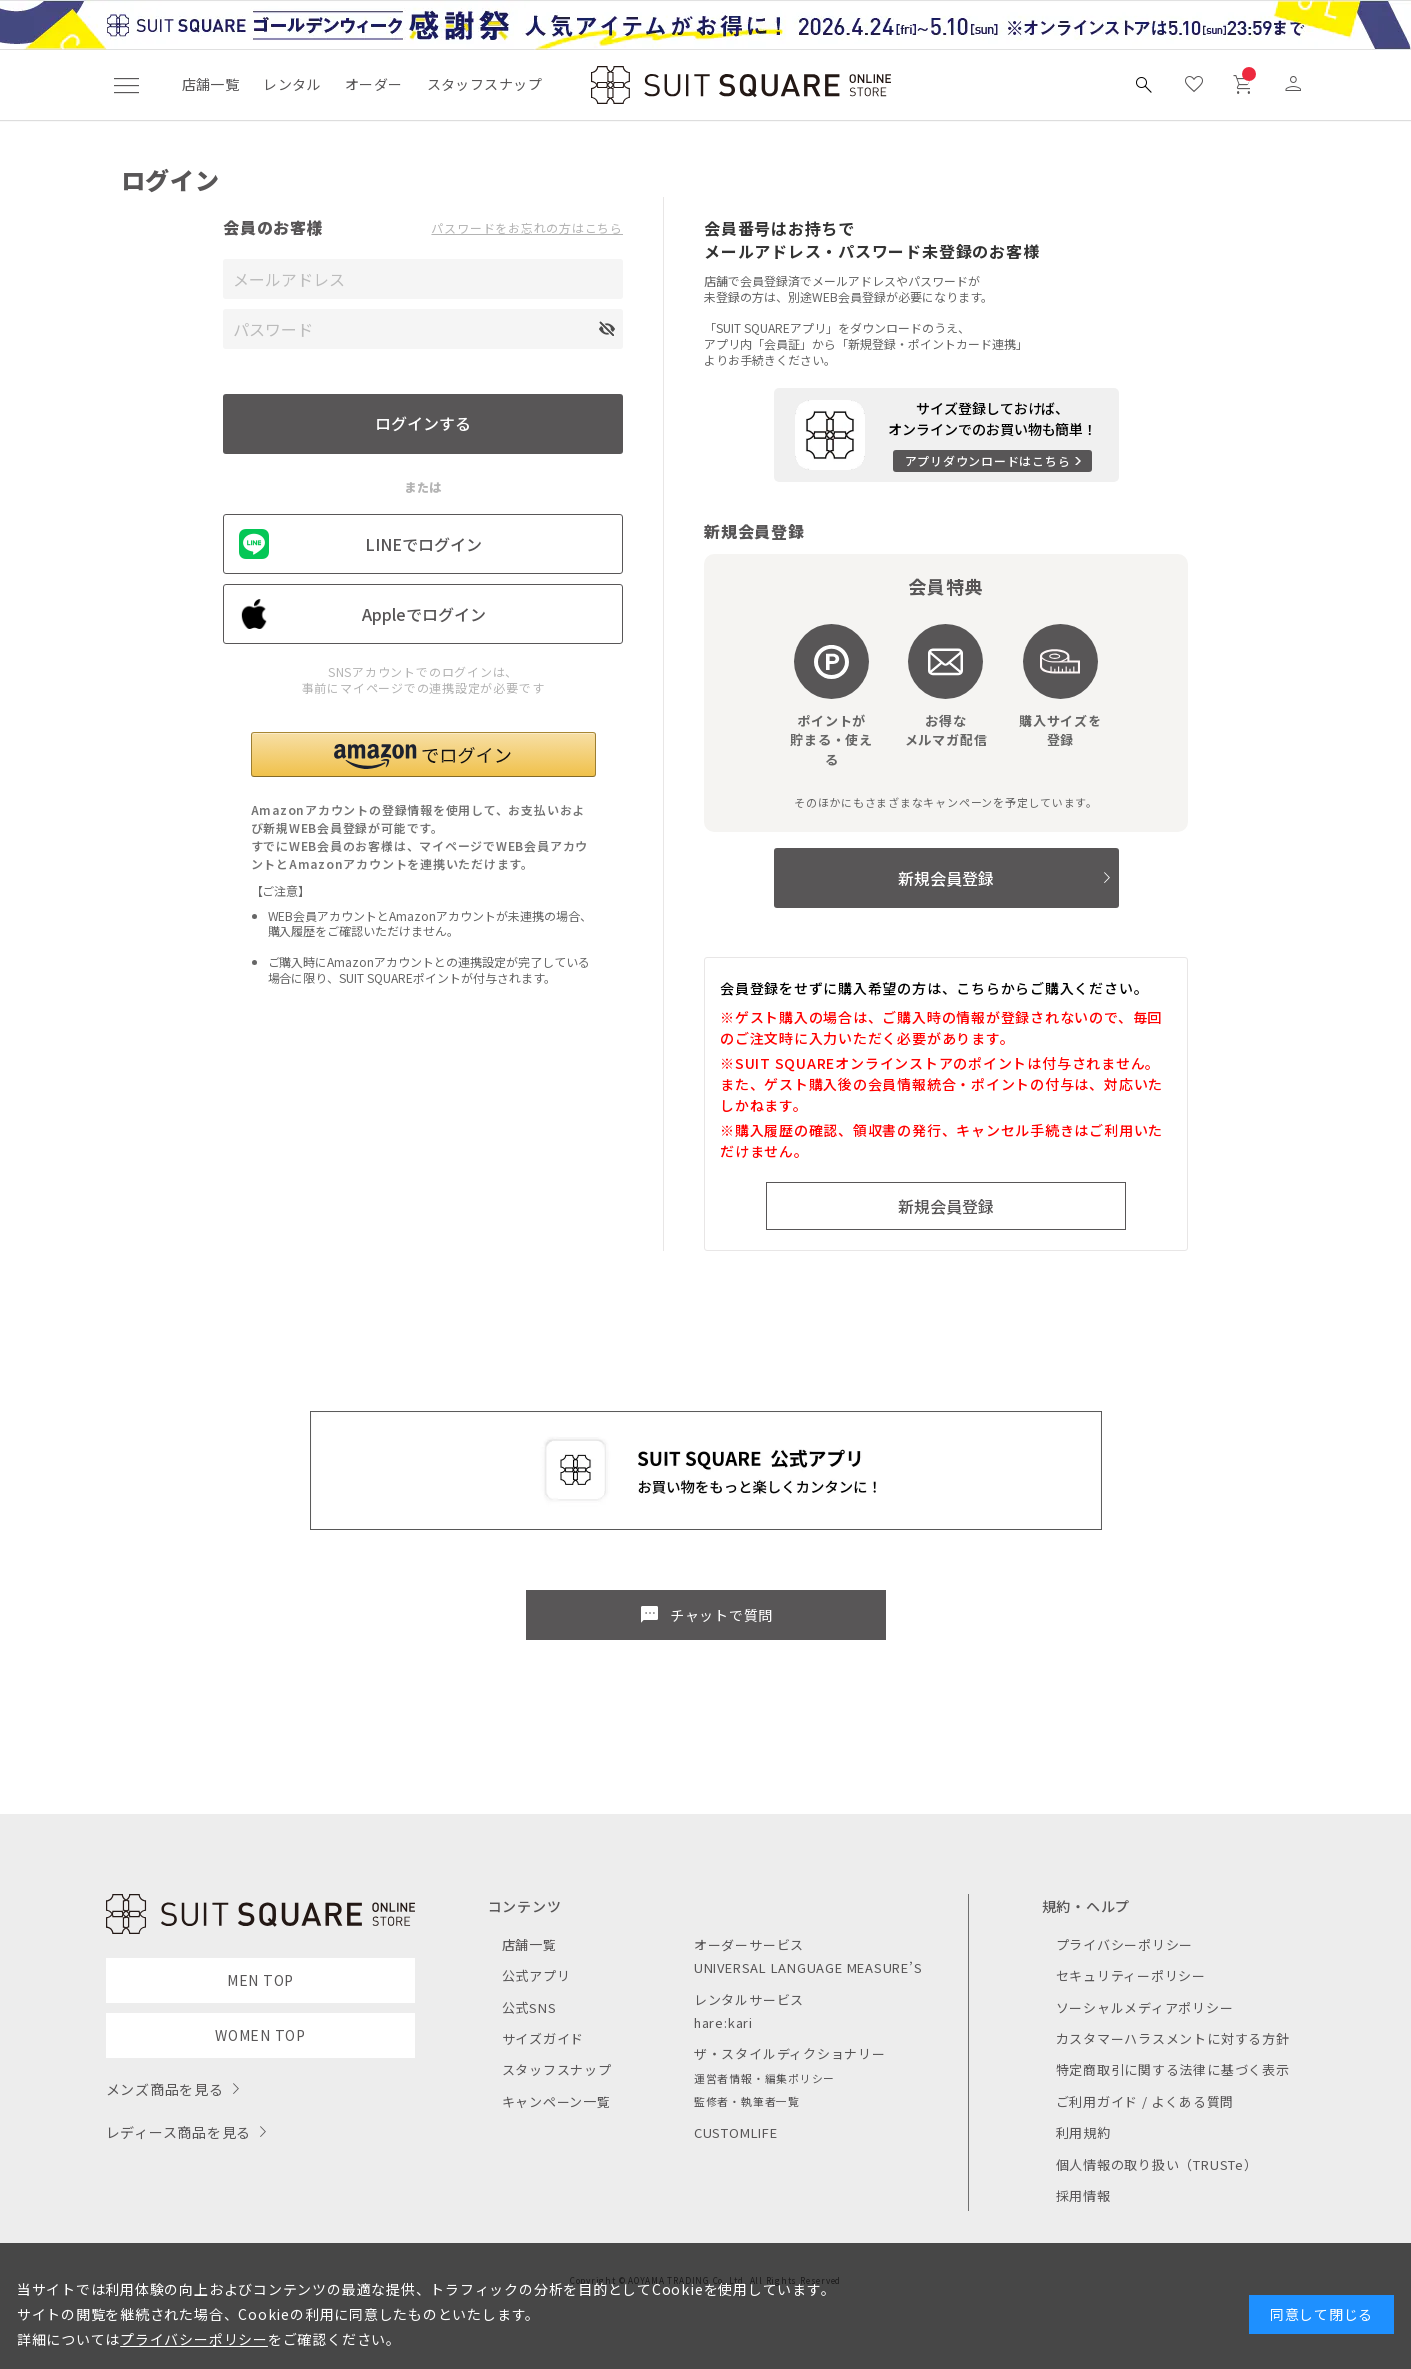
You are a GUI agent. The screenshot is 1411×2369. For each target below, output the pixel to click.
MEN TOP (260, 1980)
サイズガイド (543, 2038)
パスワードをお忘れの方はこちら (527, 228)
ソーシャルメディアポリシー (1145, 2007)
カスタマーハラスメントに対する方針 (1173, 2038)
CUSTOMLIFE (736, 2132)
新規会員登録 (946, 878)
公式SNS (529, 2007)
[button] (423, 754)
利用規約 (1083, 2132)
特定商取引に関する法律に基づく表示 (1173, 2069)
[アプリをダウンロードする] (946, 435)
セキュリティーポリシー (1131, 1975)
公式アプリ (536, 1975)
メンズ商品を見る (165, 2089)
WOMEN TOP (260, 2035)
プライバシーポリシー (1125, 1944)
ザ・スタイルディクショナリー (790, 2053)
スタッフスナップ (484, 84)
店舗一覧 (211, 84)
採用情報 (1083, 2195)
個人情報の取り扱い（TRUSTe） (1157, 2164)
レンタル (292, 84)
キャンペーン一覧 (556, 2101)
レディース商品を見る (179, 2132)
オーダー (374, 84)
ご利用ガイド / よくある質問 (1145, 2101)
